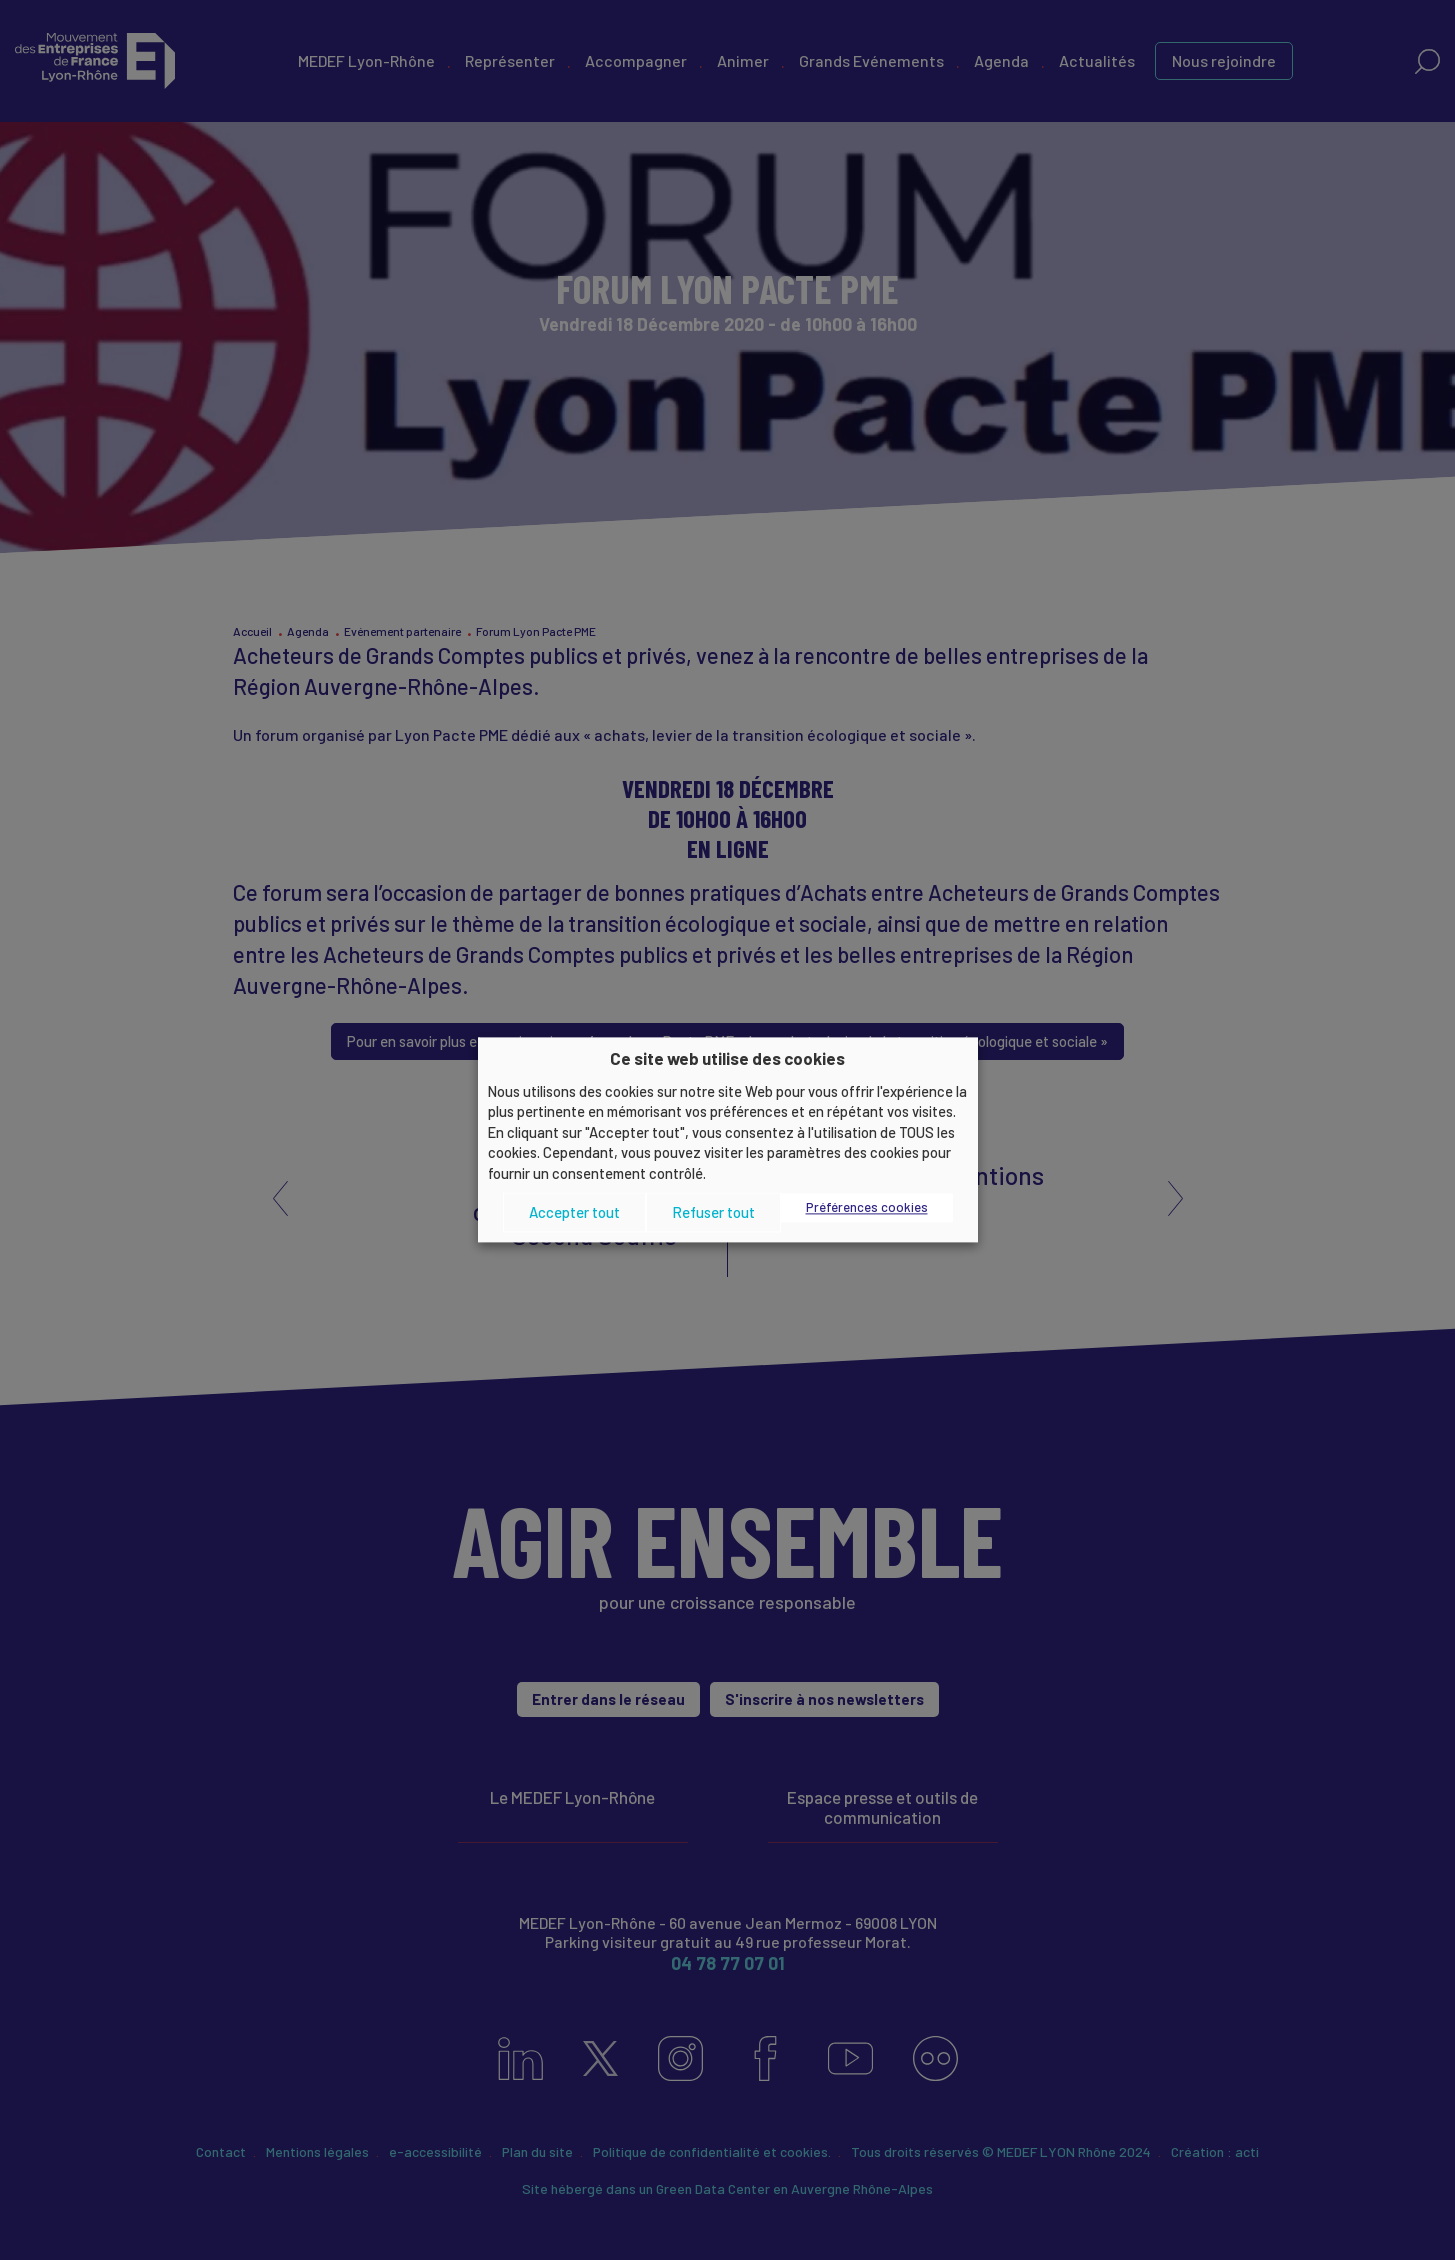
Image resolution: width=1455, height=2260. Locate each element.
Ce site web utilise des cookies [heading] (727, 1058)
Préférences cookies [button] (867, 1208)
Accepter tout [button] (574, 1212)
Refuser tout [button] (713, 1212)
